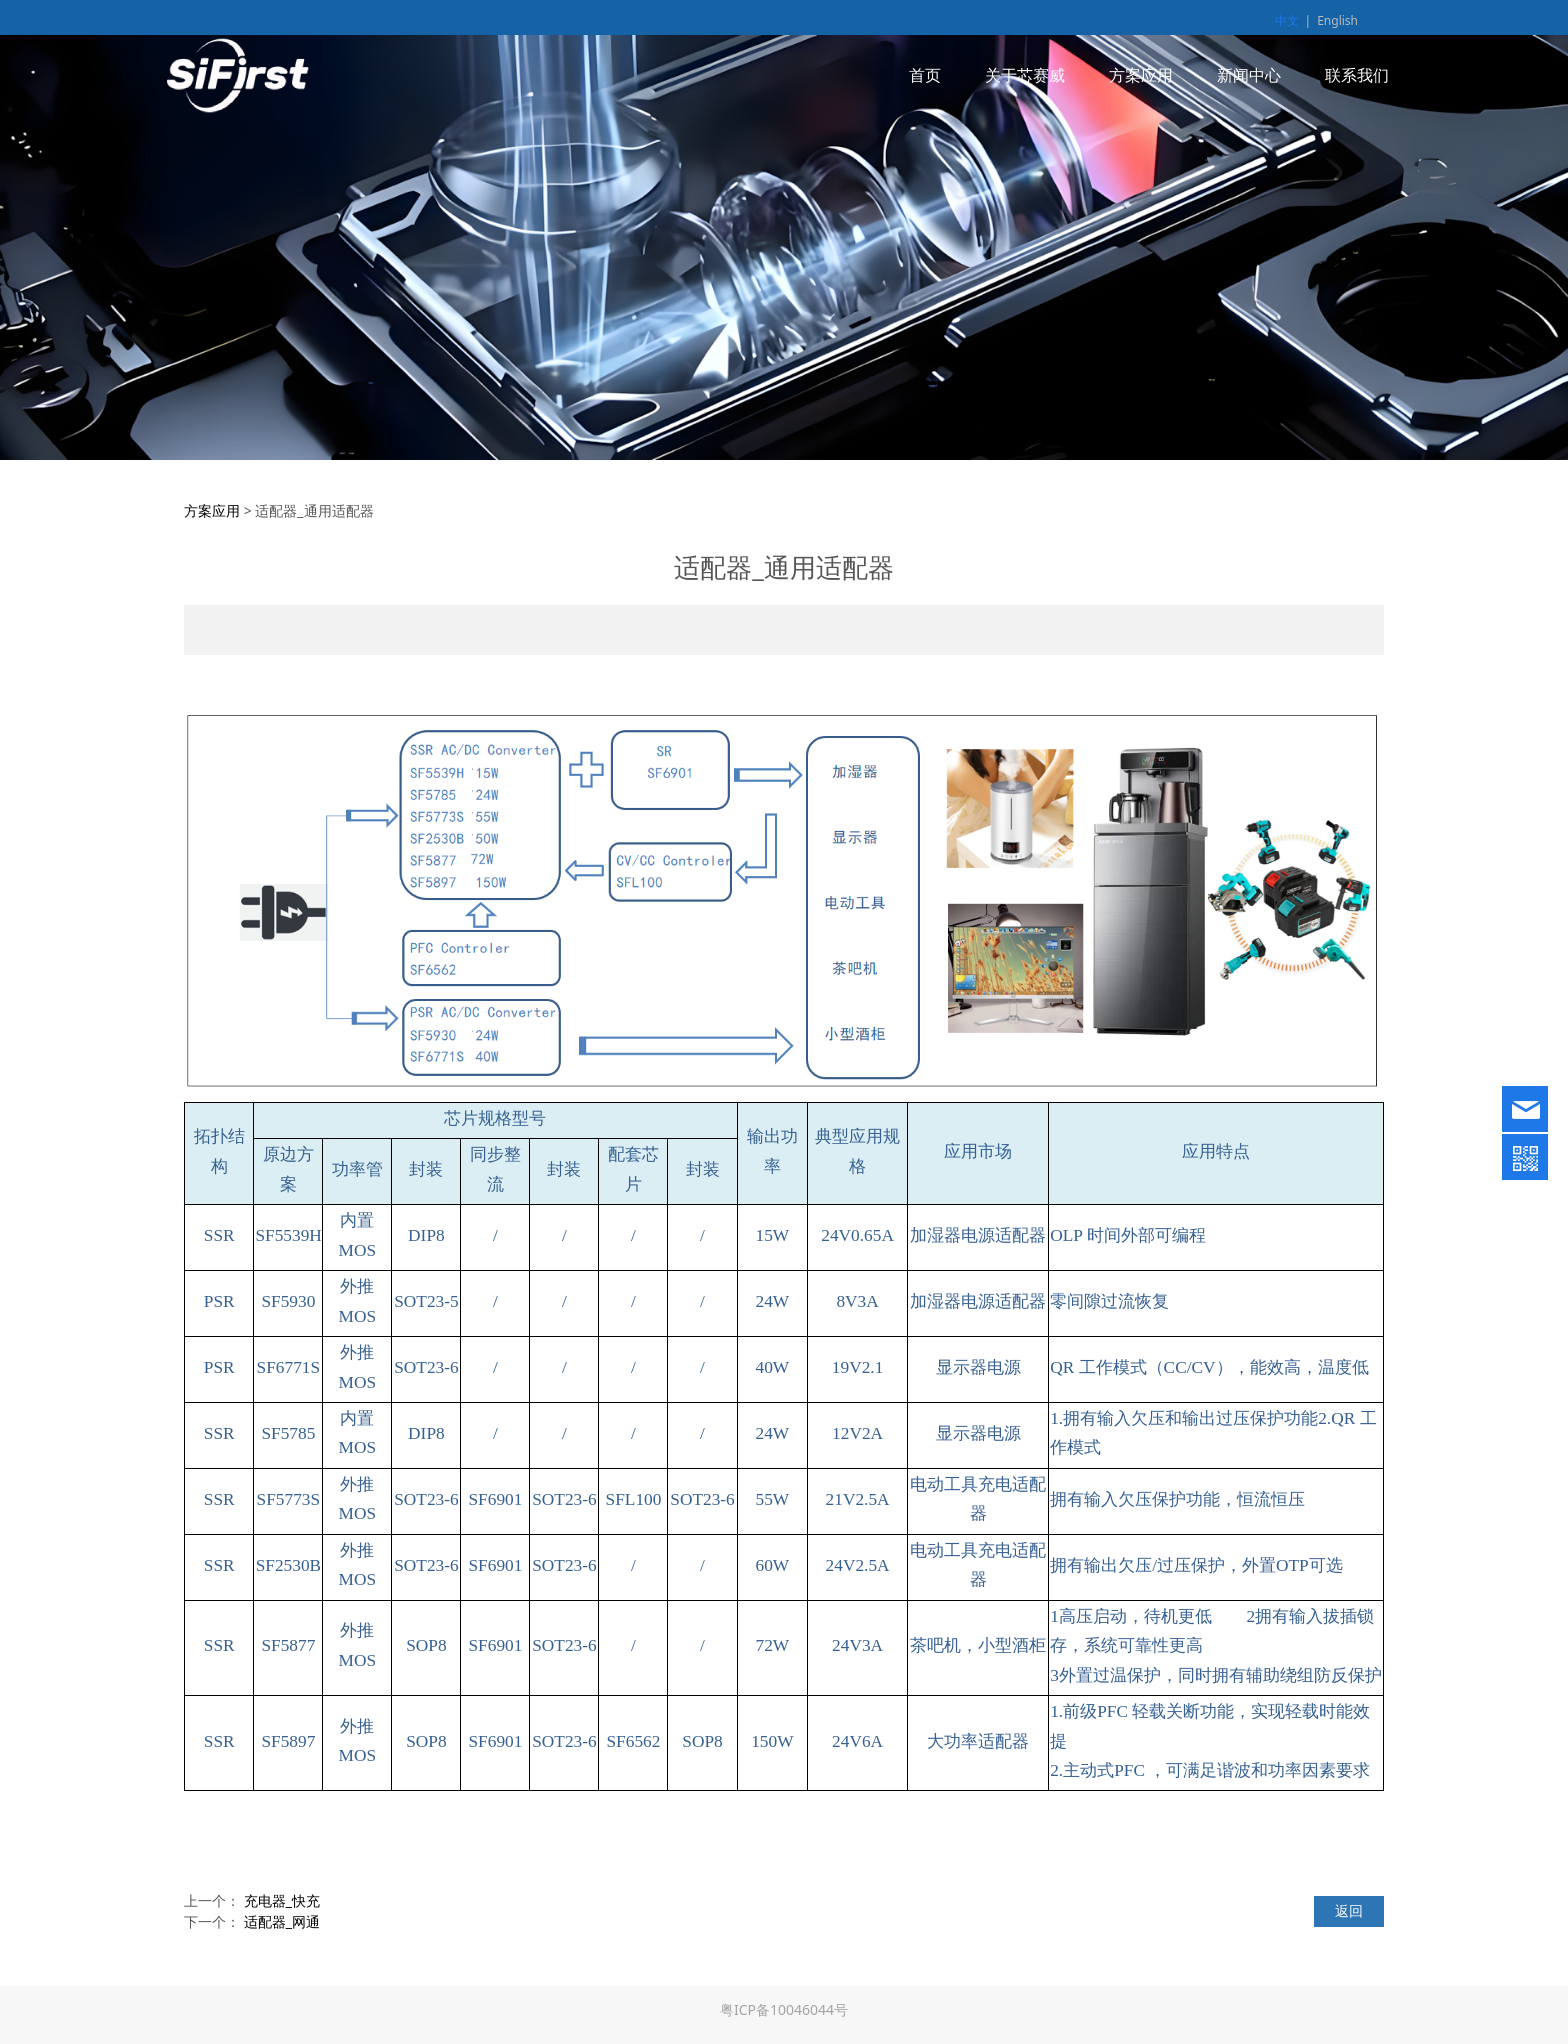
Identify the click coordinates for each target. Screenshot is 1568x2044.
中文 (1287, 20)
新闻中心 (1249, 75)
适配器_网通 (282, 1921)
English (1337, 20)
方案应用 (1141, 75)
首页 (925, 75)
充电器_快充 (282, 1900)
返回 (1349, 1910)
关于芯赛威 (1025, 75)
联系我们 (1357, 75)
